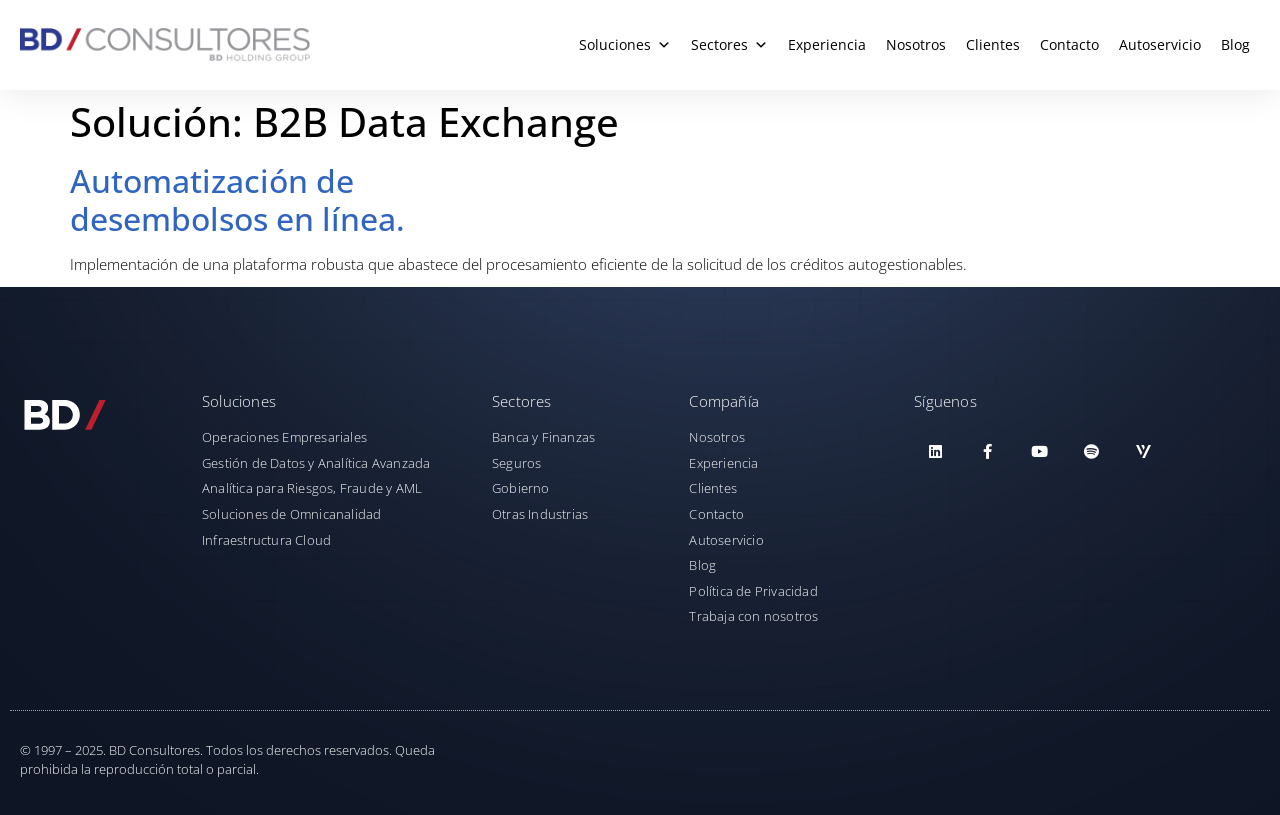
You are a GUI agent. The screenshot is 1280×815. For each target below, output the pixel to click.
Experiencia (827, 44)
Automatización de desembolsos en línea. (237, 199)
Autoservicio (1160, 44)
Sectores (729, 45)
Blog (1235, 44)
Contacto (1069, 44)
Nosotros (916, 44)
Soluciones (625, 45)
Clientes (993, 44)
